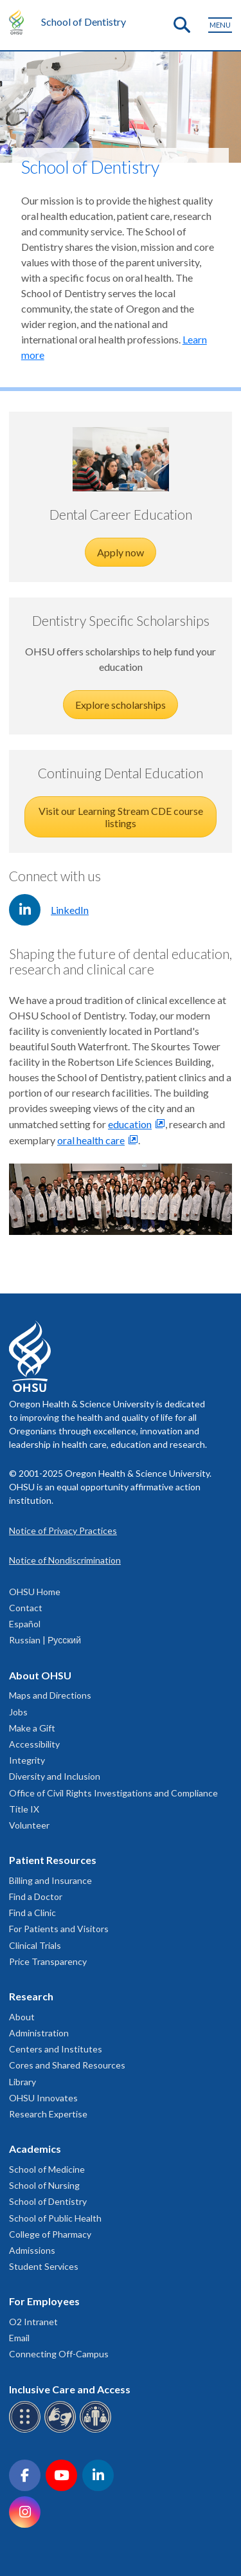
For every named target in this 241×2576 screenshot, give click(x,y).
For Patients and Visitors (59, 1928)
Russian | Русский (45, 1639)
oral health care (91, 1140)
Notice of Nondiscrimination (65, 1560)
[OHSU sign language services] (62, 2430)
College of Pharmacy (50, 2234)
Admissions (32, 2250)
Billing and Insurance (50, 1880)
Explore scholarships (120, 705)
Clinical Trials (35, 1945)
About (22, 2016)
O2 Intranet (33, 2321)
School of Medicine (47, 2169)
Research (31, 1996)
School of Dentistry (83, 21)
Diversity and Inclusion (54, 1776)
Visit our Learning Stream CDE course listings (121, 817)
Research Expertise (48, 2113)
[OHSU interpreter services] (97, 2430)
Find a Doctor (35, 1896)
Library (22, 2081)
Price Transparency (48, 1961)
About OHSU (40, 1675)
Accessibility (34, 1744)
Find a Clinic (32, 1912)
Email (19, 2337)
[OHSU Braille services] (26, 2430)
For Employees (44, 2301)
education (130, 1124)
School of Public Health (55, 2218)
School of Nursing (44, 2185)
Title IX (24, 1809)
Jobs (18, 1711)
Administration (39, 2032)
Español (24, 1623)
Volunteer (29, 1825)
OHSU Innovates (43, 2097)
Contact (25, 1607)
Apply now (120, 552)
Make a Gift (32, 1727)
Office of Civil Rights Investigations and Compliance (113, 1792)
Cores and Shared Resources (67, 2065)
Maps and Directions (50, 1695)
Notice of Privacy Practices (63, 1530)
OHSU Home (34, 1591)
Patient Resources (52, 1860)
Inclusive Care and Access (69, 2389)
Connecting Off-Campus (59, 2353)
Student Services (43, 2266)
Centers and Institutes (55, 2048)
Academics (35, 2148)
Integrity (27, 1760)
